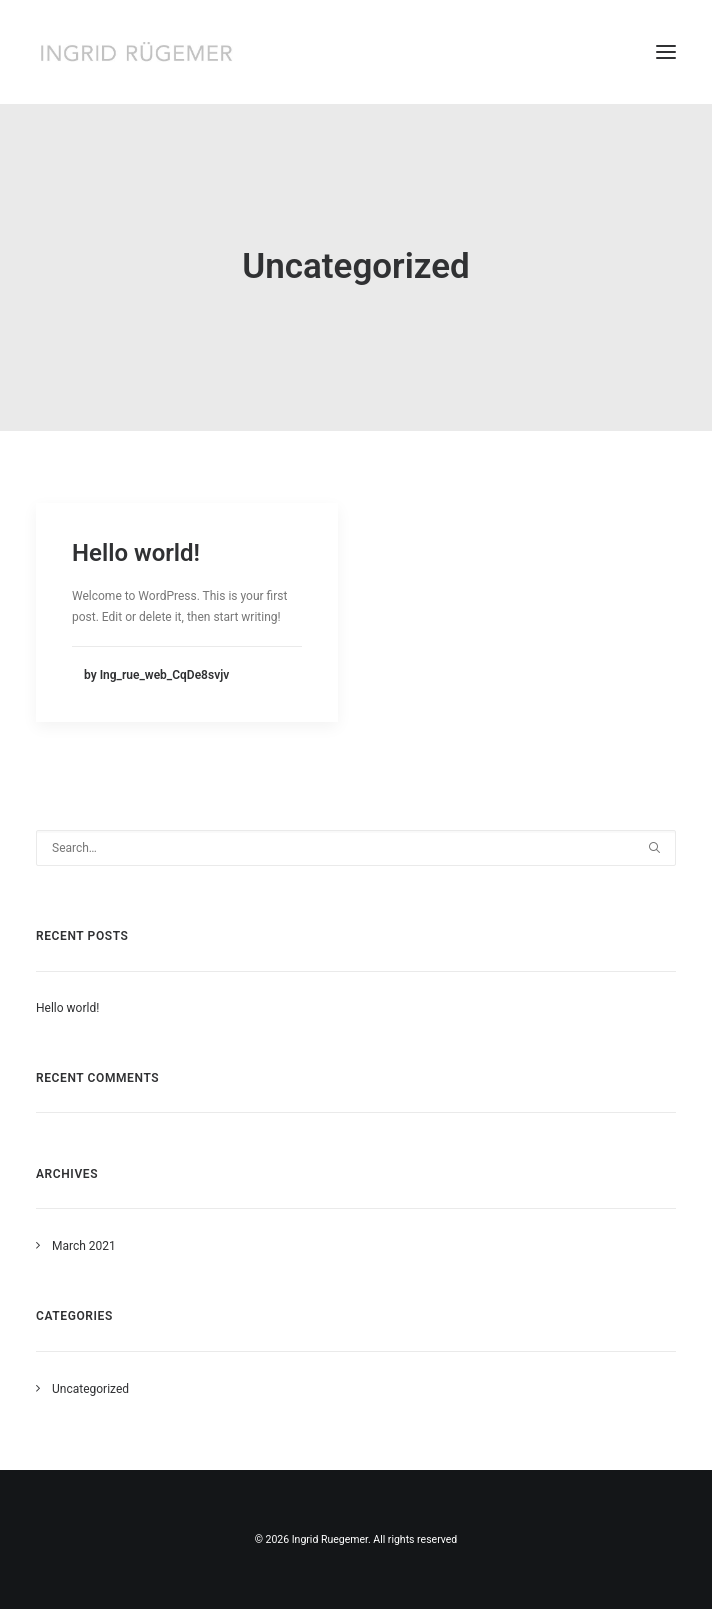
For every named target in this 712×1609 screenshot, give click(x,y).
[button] (666, 52)
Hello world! (136, 553)
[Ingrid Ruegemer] (136, 52)
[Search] (356, 848)
